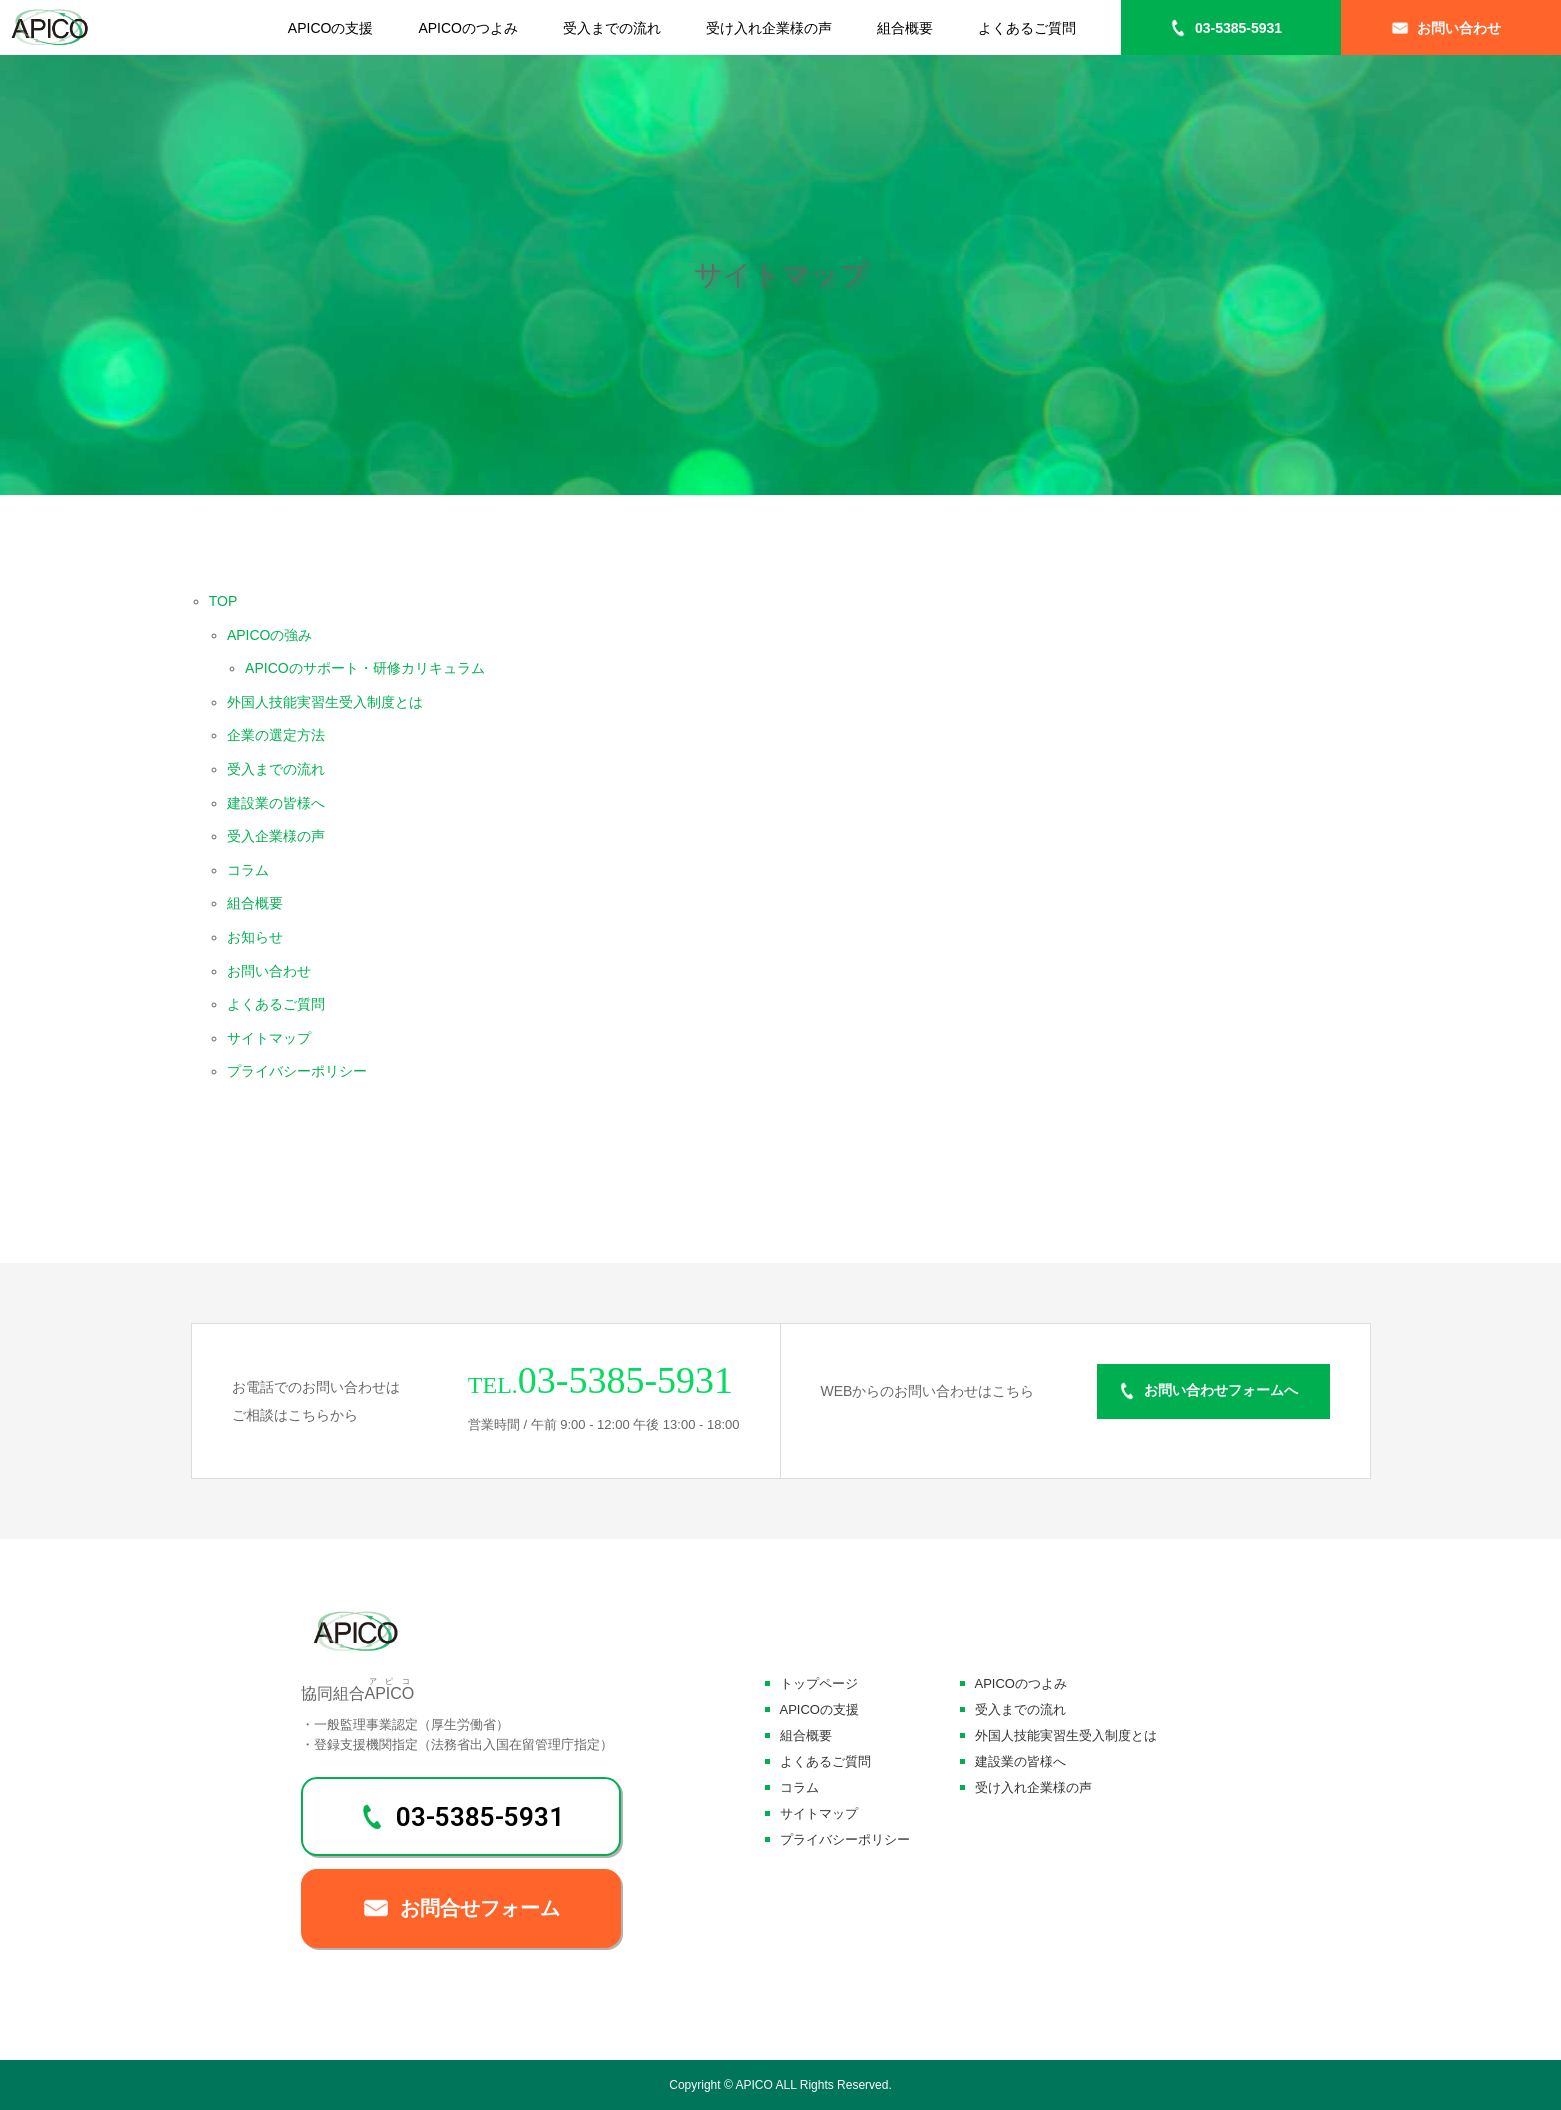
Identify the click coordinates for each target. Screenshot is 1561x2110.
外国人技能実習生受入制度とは (325, 702)
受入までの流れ (612, 28)
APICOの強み (270, 635)
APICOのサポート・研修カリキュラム (365, 668)
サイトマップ (269, 1038)
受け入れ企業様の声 (769, 28)
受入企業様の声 (276, 836)
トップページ (819, 1683)
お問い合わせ (1459, 28)
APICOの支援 (331, 28)
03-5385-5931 (1238, 28)
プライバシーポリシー (297, 1071)
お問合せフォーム (480, 1908)
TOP (223, 601)
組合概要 (905, 28)
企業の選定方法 (276, 735)
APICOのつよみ (468, 28)
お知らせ (255, 937)
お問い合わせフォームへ (1221, 1391)
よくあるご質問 (1027, 28)
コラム (248, 870)
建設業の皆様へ (276, 803)
